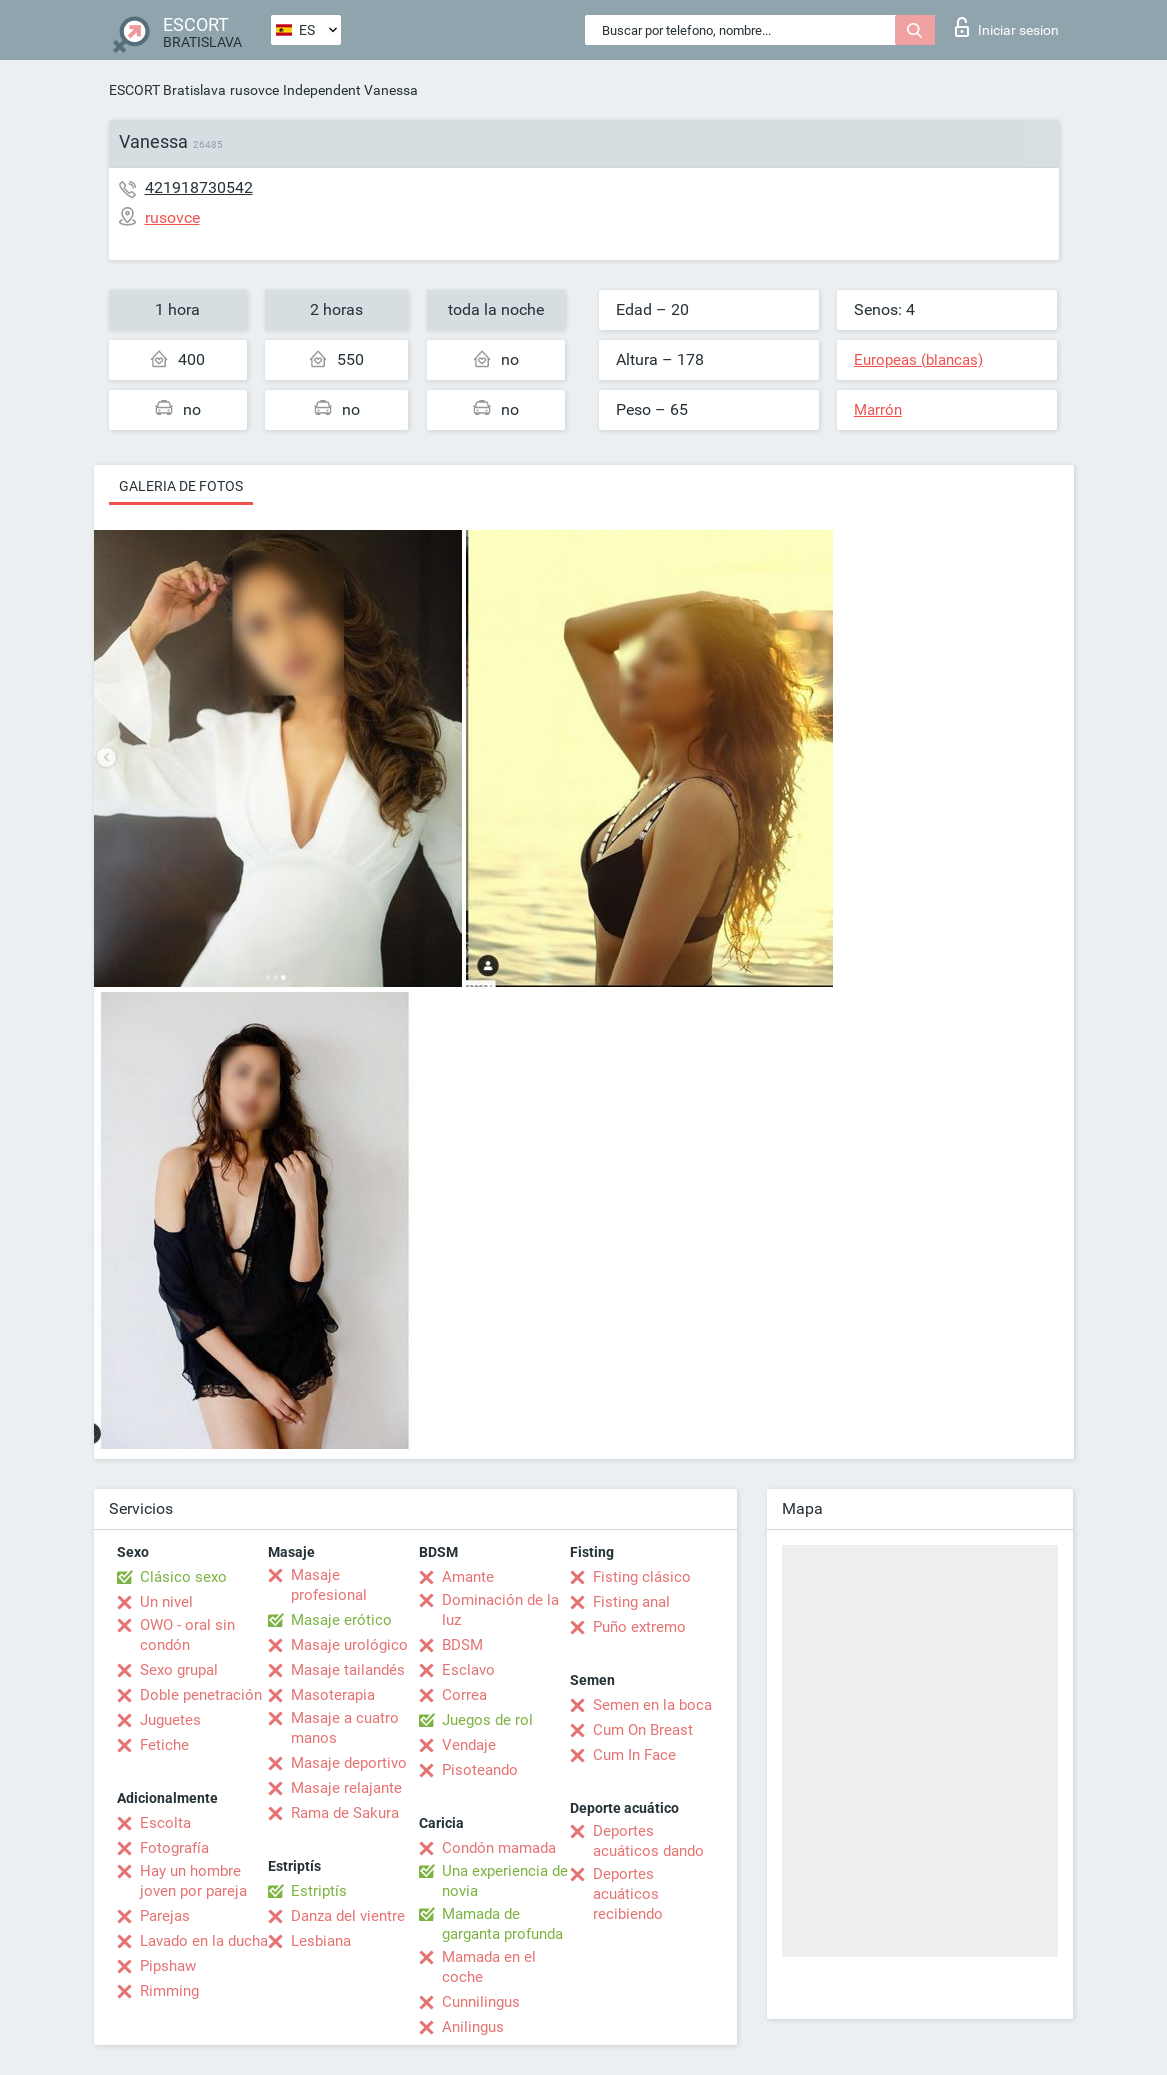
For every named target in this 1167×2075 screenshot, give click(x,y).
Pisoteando (480, 1770)
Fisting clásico (642, 1577)
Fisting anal (631, 1602)
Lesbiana (321, 1941)
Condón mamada (499, 1848)
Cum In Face (634, 1755)
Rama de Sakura (345, 1813)
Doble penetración (201, 1695)
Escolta (165, 1823)
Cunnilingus (481, 2002)
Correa (464, 1695)
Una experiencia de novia (505, 1881)
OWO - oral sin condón (187, 1635)
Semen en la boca (652, 1705)
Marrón (878, 410)
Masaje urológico (349, 1645)
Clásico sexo (183, 1577)
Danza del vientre (348, 1916)
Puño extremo (639, 1627)
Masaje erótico (341, 1620)
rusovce (254, 90)
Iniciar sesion (1007, 27)
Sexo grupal (179, 1670)
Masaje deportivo (349, 1763)
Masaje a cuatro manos (345, 1728)
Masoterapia (333, 1695)
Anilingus (473, 2027)
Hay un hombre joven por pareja (193, 1881)
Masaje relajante (346, 1788)
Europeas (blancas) (918, 360)
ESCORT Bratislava (167, 90)
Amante (468, 1577)
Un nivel (166, 1602)
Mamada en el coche (489, 1967)
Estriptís (319, 1891)
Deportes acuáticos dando (648, 1841)
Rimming (169, 1991)
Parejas (165, 1916)
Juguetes (170, 1720)
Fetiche (164, 1745)
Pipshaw (168, 1966)
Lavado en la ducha (204, 1941)
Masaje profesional (329, 1585)
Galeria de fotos (181, 486)
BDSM (462, 1645)
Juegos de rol (487, 1720)
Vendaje (469, 1745)
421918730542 (199, 187)
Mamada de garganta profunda (502, 1924)
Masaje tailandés (348, 1670)
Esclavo (468, 1670)
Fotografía (174, 1848)
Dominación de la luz (500, 1610)
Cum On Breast (643, 1730)
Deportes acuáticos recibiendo (628, 1894)
